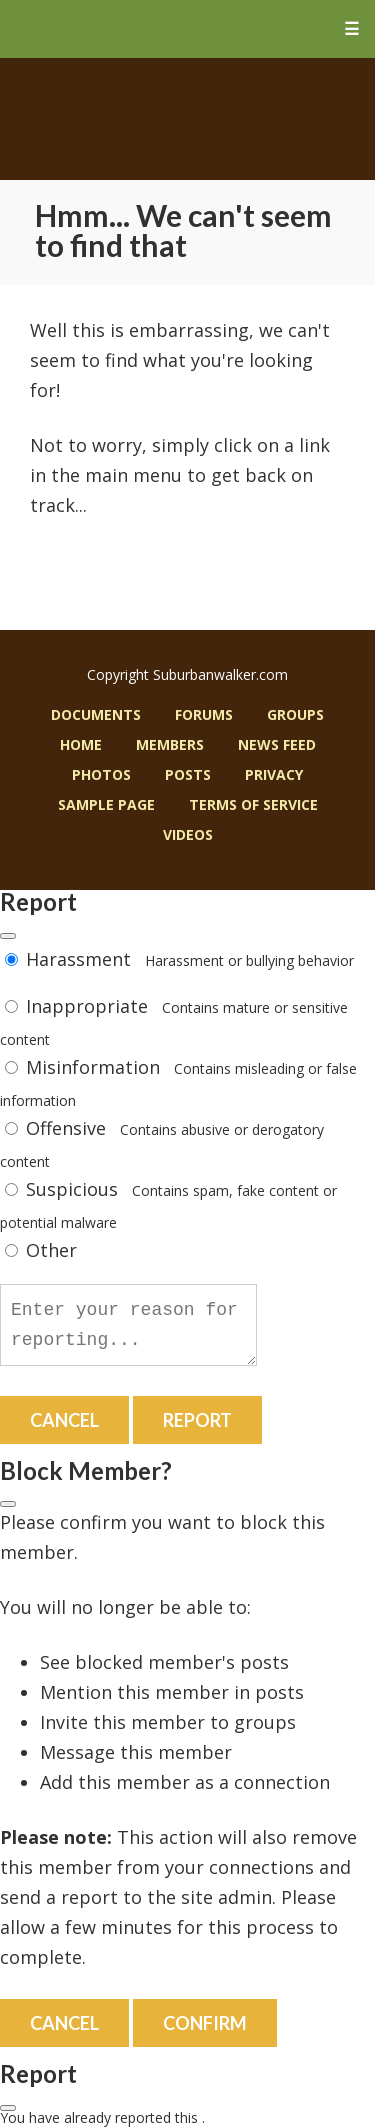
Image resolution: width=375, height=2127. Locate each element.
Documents (96, 714)
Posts (188, 774)
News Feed (277, 744)
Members (170, 744)
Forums (204, 714)
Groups (295, 714)
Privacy (274, 774)
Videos (188, 834)
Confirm (205, 2023)
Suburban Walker (187, 119)
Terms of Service (253, 804)
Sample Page (106, 804)
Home (81, 744)
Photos (101, 774)
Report (197, 1420)
